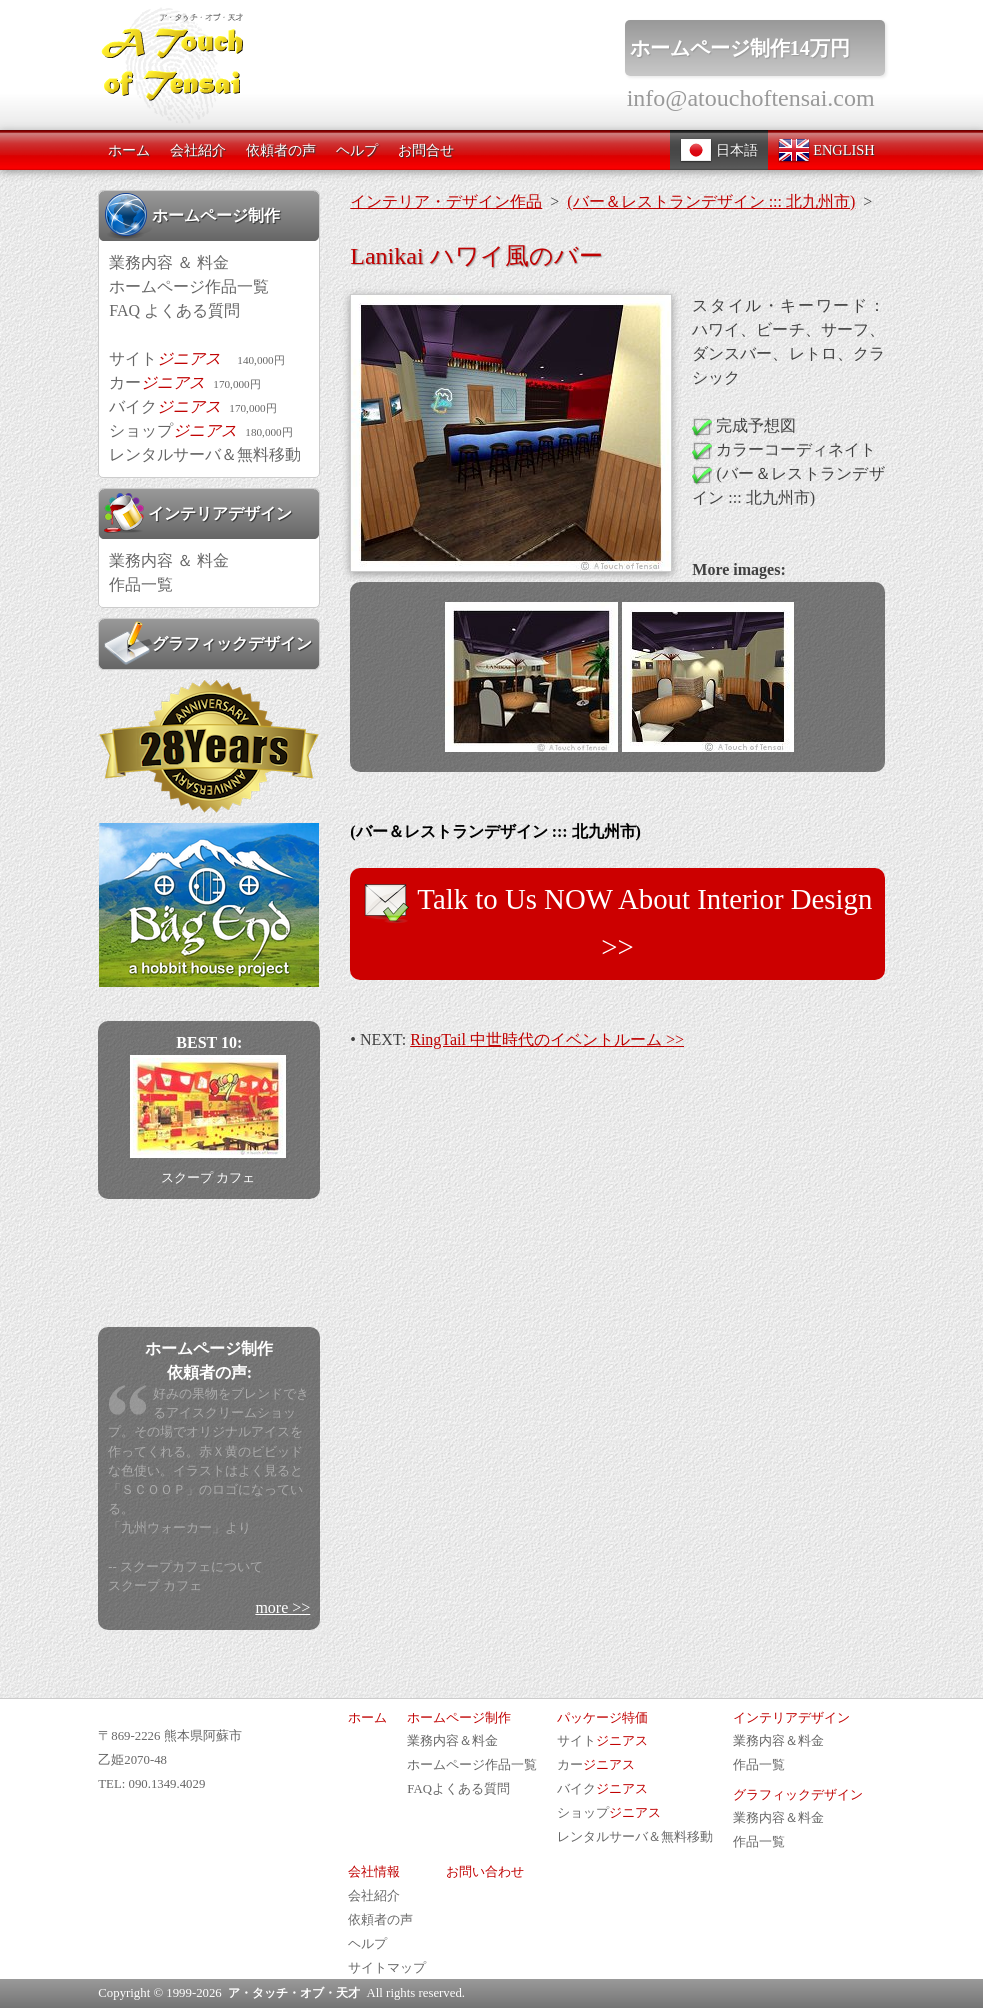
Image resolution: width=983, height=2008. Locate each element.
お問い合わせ (485, 1872)
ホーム (129, 150)
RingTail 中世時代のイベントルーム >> (547, 1039)
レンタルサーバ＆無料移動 (205, 454)
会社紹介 (198, 150)
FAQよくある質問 (458, 1789)
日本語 (719, 150)
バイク (192, 406)
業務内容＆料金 (452, 1741)
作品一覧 (141, 584)
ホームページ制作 (192, 215)
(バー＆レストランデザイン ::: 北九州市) (711, 201)
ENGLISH (826, 150)
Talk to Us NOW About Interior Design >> (618, 920)
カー (184, 382)
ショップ (200, 430)
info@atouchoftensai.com (751, 98)
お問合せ (426, 150)
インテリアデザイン (198, 513)
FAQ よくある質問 (174, 310)
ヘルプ (357, 150)
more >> (282, 1607)
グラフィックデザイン (208, 643)
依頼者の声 (281, 150)
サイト (196, 358)
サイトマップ (387, 1968)
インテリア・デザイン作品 (446, 201)
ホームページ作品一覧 (189, 286)
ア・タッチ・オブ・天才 (294, 1993)
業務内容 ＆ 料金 (169, 262)
